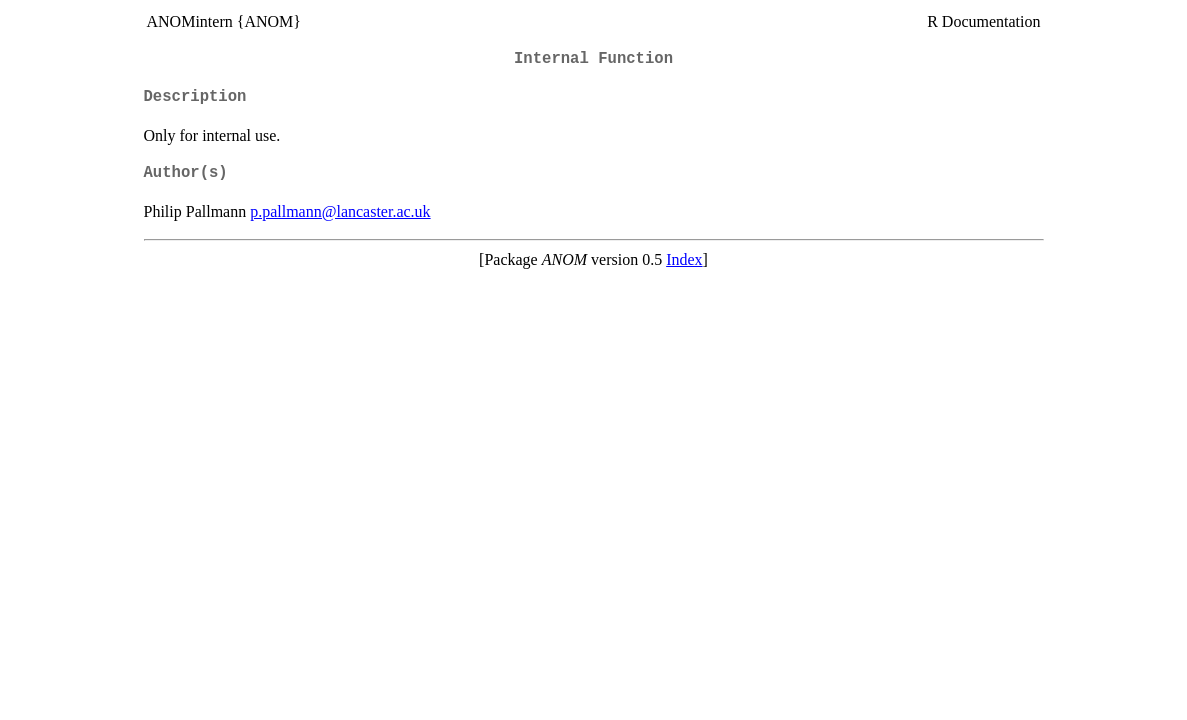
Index (684, 259)
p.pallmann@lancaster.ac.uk (340, 211)
